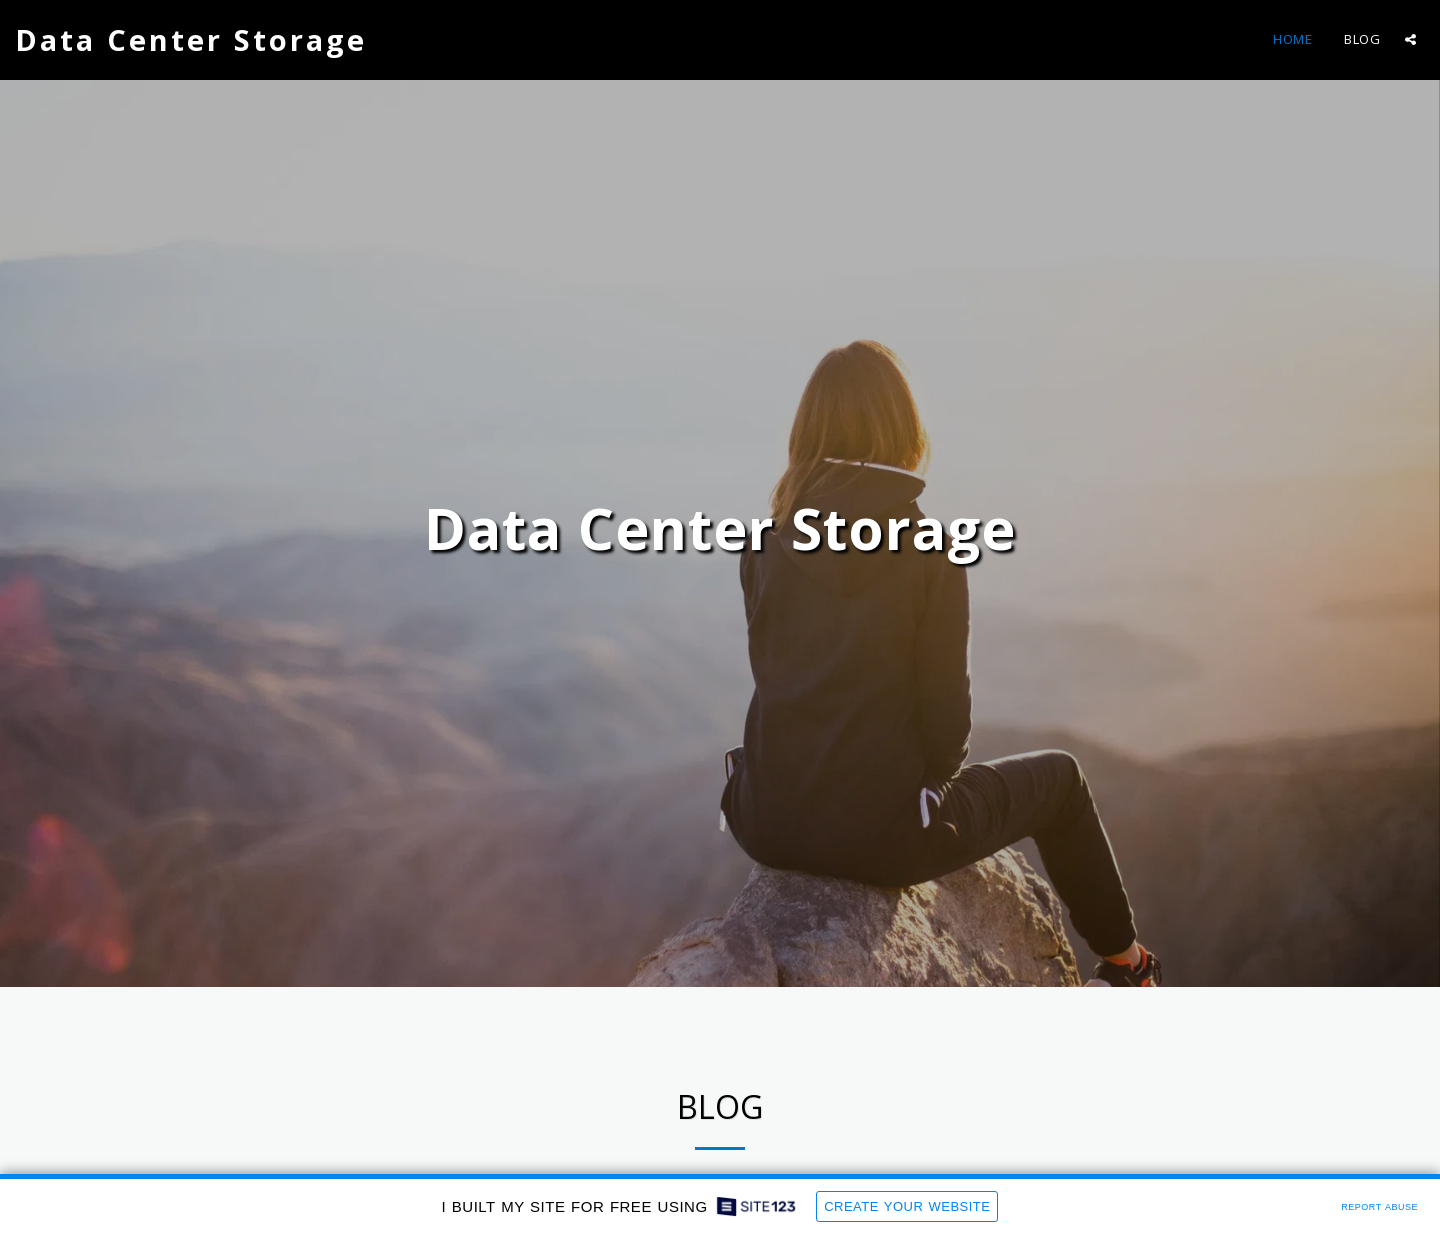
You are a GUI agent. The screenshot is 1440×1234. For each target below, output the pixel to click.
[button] (1410, 39)
